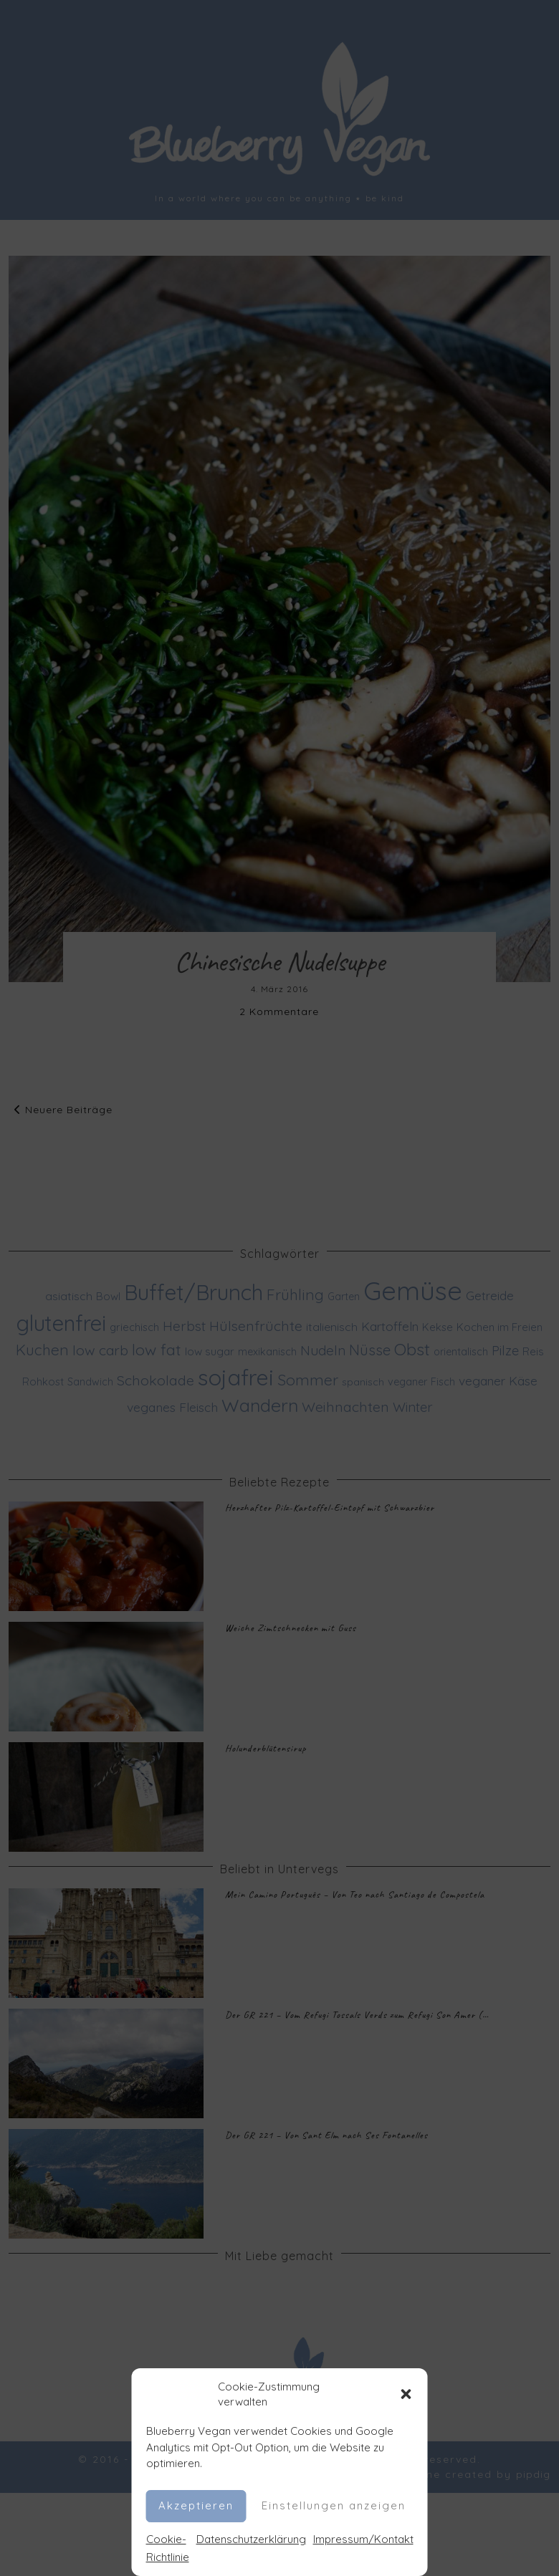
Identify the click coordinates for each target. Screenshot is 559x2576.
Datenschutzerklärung (251, 2539)
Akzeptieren (196, 2505)
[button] (406, 2394)
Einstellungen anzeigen (334, 2505)
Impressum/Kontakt (363, 2539)
